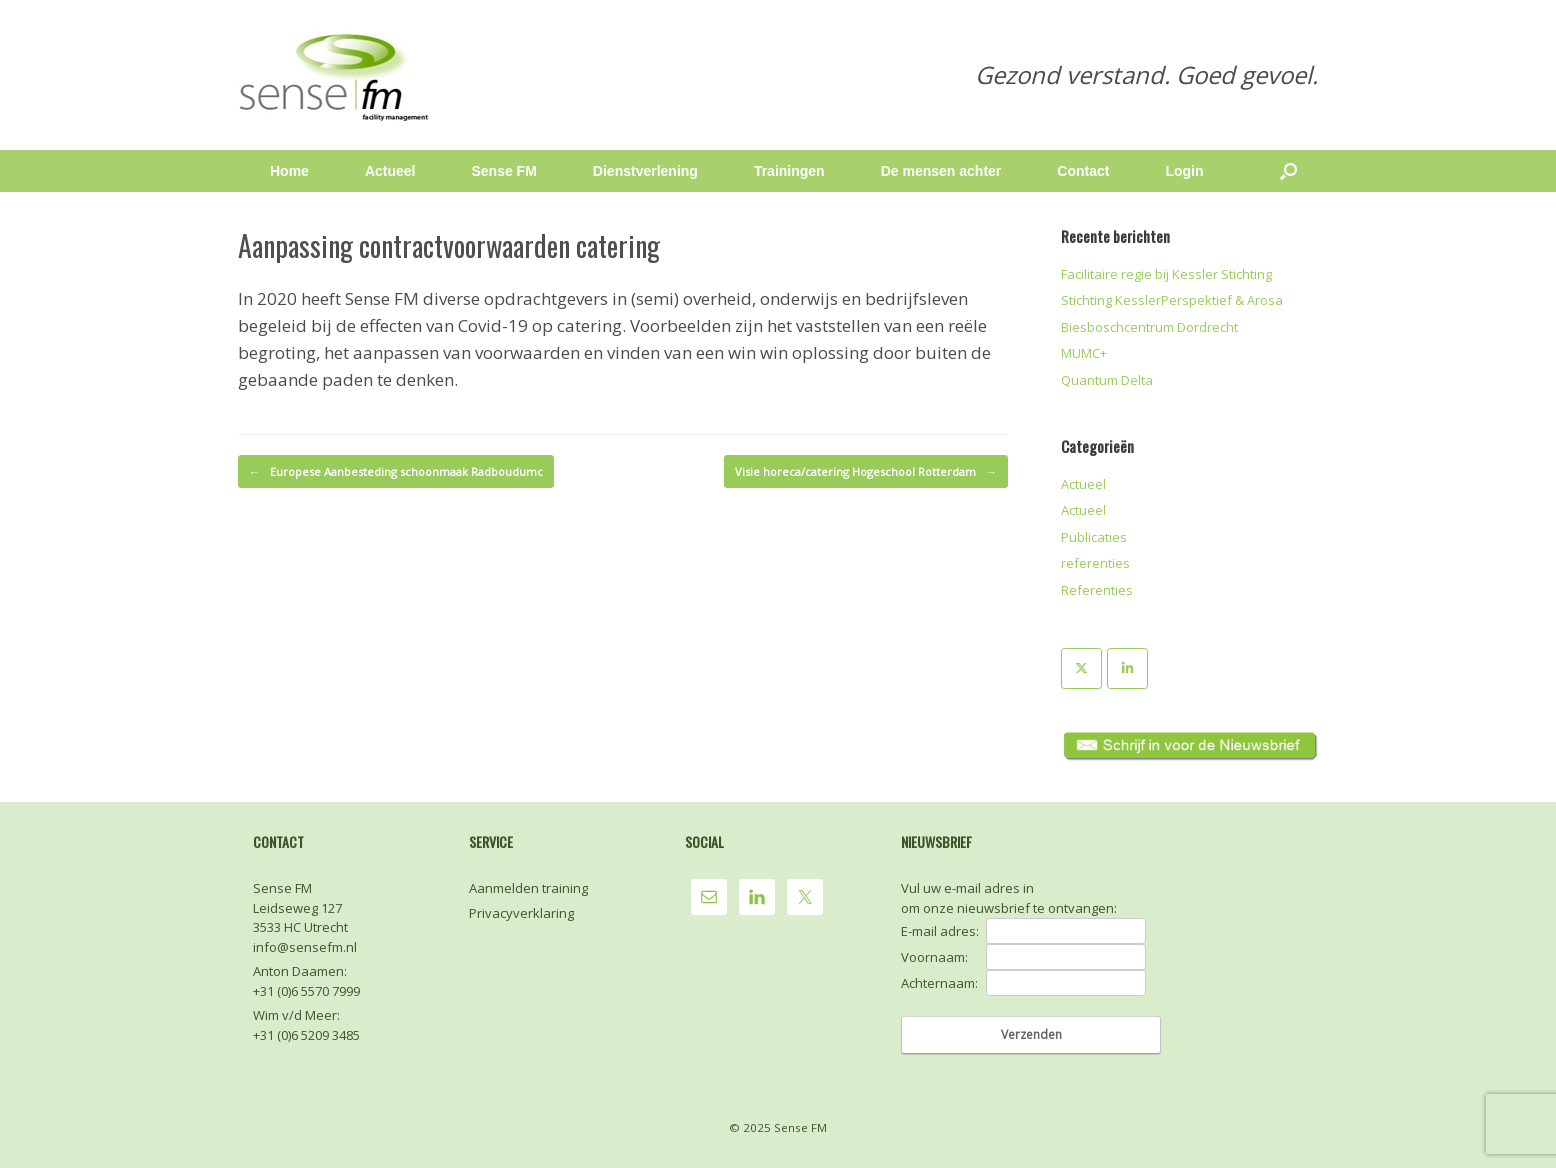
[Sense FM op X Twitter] (1081, 668)
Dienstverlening (645, 171)
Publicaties (1094, 537)
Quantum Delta (1107, 380)
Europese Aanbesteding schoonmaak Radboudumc (396, 472)
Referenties (1097, 590)
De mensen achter (941, 171)
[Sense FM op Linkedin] (1127, 668)
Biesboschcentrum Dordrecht (1149, 327)
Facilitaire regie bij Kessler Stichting (1166, 274)
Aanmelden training (528, 888)
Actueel (390, 171)
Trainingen (789, 171)
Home (289, 171)
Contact (1083, 171)
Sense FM (503, 171)
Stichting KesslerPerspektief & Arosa (1172, 300)
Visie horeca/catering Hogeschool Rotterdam (866, 472)
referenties (1095, 563)
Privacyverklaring (521, 913)
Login (1184, 171)
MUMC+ (1084, 353)
